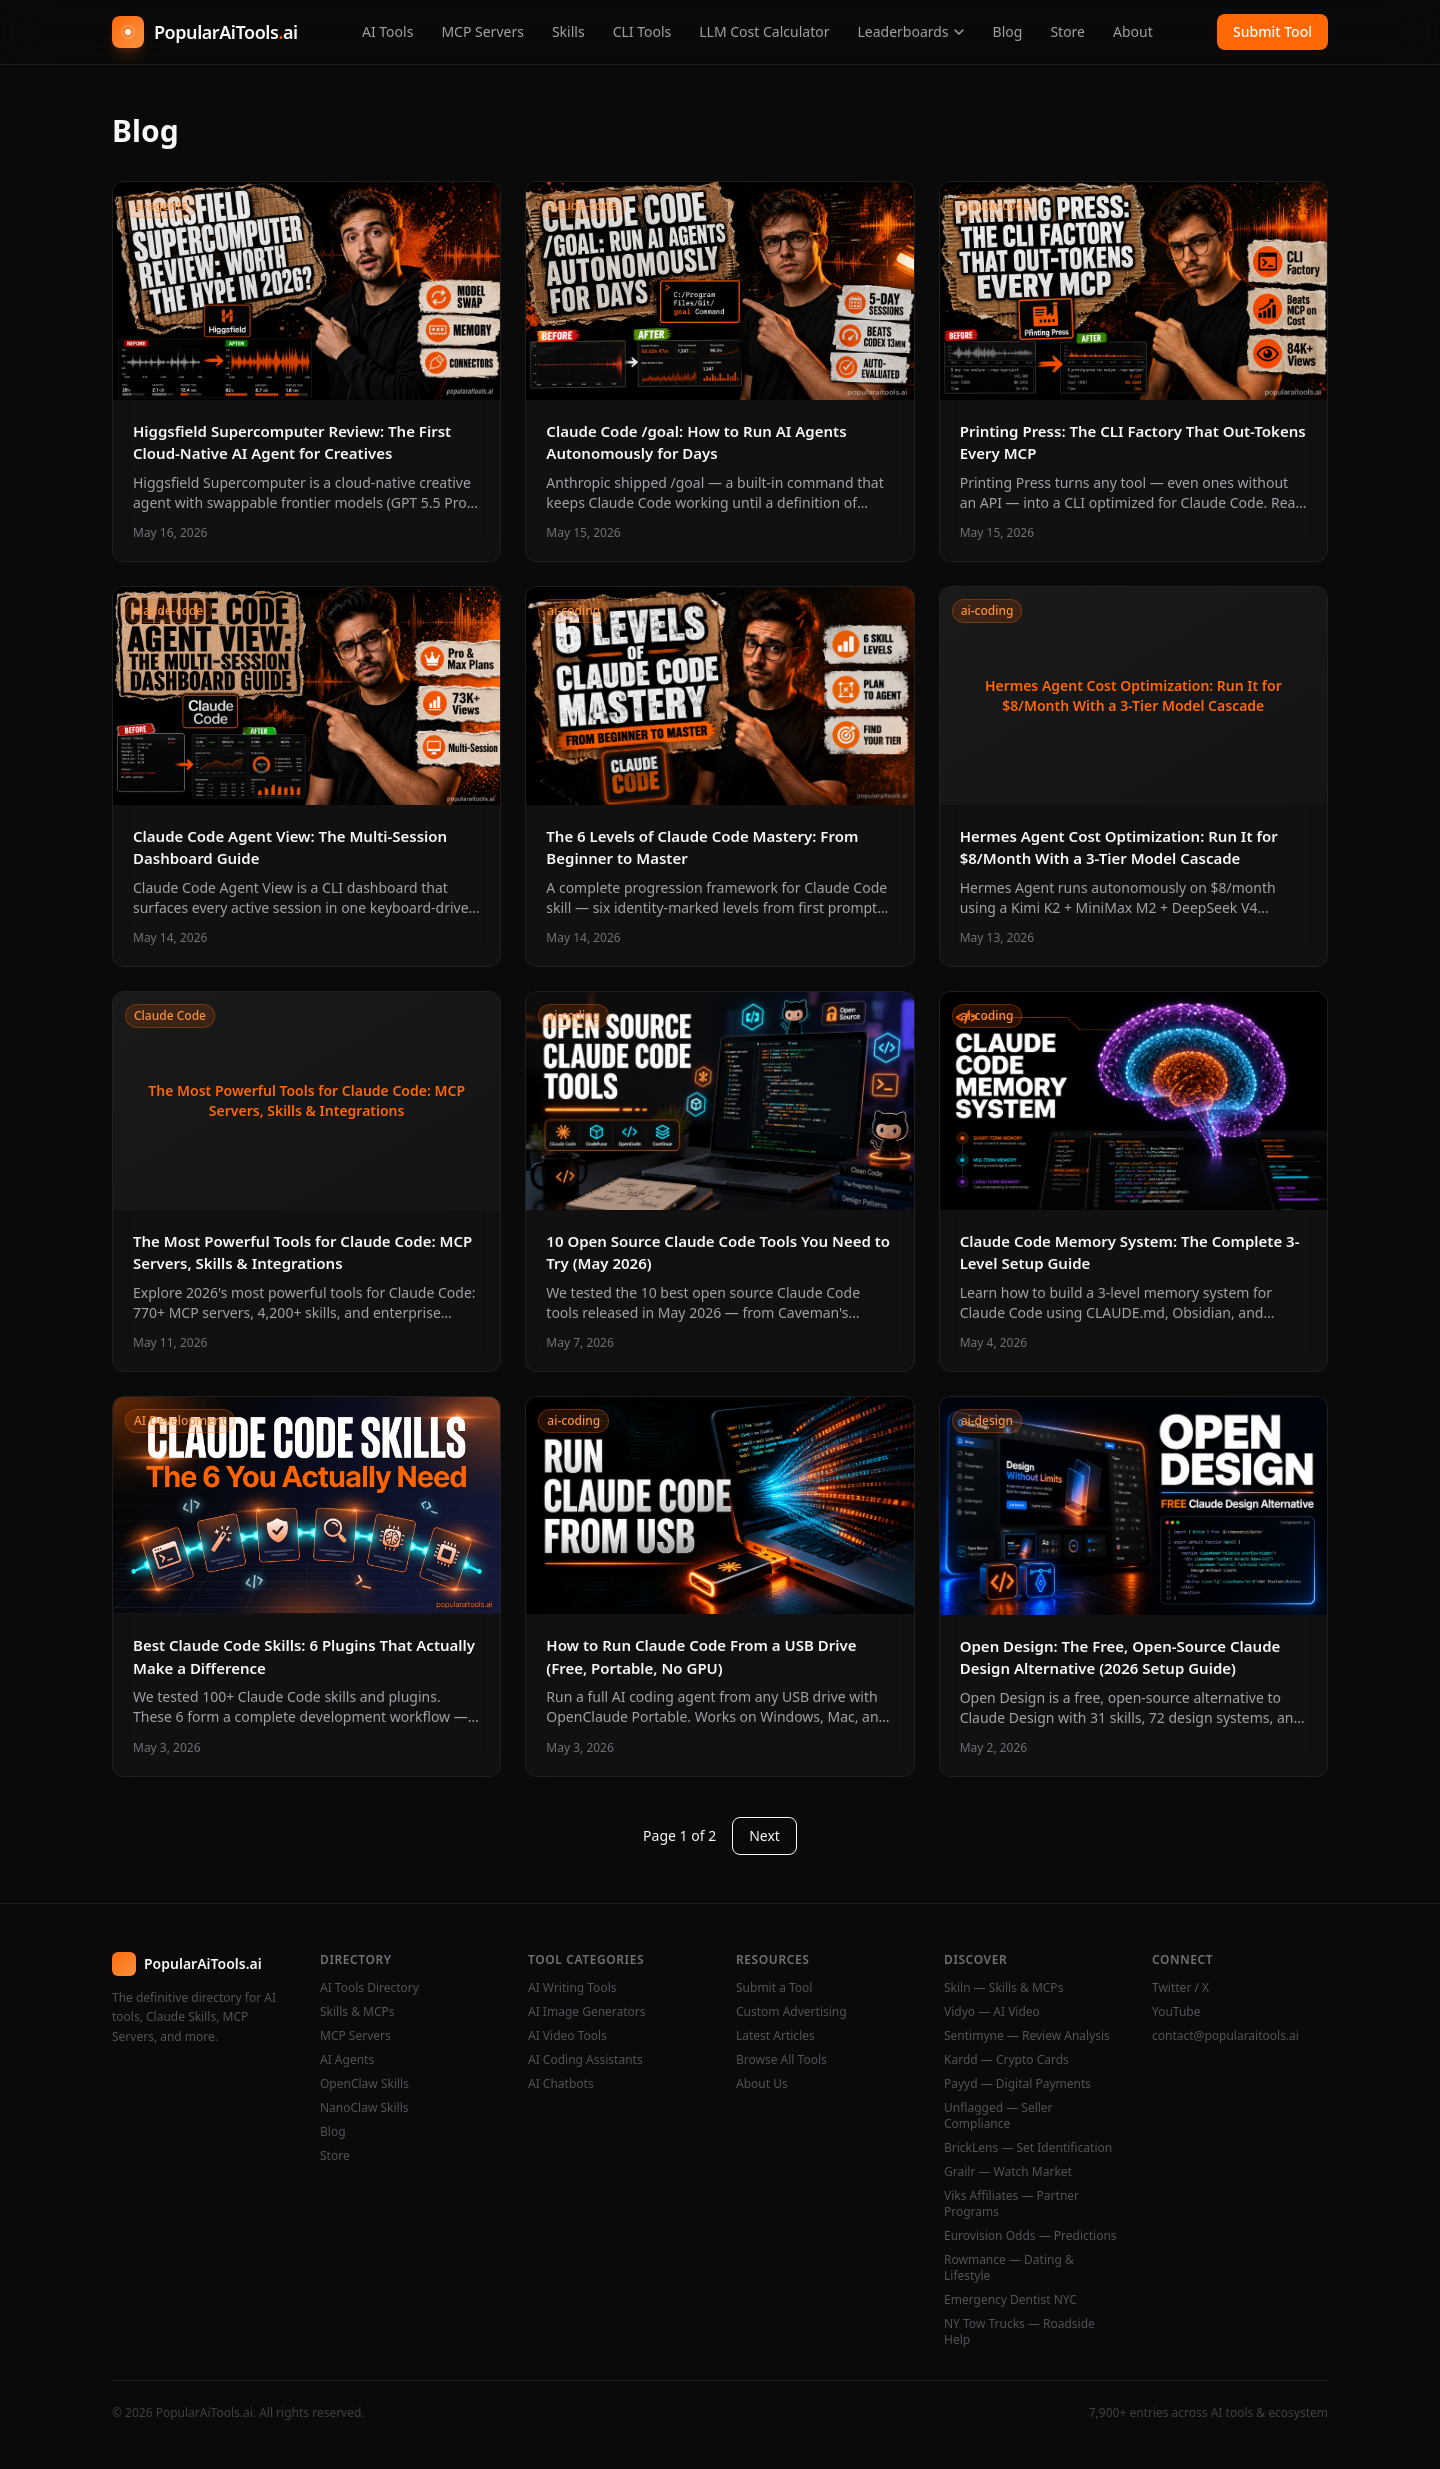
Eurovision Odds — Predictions (1030, 2236)
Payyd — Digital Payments (1017, 2084)
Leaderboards (910, 31)
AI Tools (387, 31)
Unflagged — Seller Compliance (998, 2116)
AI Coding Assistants (585, 2060)
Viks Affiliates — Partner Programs (1011, 2204)
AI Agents (347, 2060)
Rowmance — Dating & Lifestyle (1009, 2268)
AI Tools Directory (369, 1988)
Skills (568, 31)
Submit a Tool (774, 1988)
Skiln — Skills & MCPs (1003, 1988)
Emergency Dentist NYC (1010, 2300)
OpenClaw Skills (364, 2084)
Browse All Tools (781, 2060)
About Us (762, 2084)
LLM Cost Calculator (764, 31)
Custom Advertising (791, 2012)
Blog (1008, 31)
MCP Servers (482, 31)
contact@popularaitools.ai (1225, 2036)
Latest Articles (775, 2036)
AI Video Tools (567, 2036)
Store (1067, 31)
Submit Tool (1272, 31)
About (1133, 31)
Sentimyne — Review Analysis (1027, 2036)
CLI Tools (642, 31)
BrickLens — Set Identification (1028, 2148)
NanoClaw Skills (364, 2108)
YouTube (1176, 2012)
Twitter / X (1180, 1988)
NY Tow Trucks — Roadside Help (1019, 2332)
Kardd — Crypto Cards (1006, 2060)
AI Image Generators (587, 2012)
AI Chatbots (561, 2084)
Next (764, 1835)
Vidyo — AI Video (992, 2012)
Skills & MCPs (357, 2012)
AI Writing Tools (572, 1988)
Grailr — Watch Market (1008, 2172)
